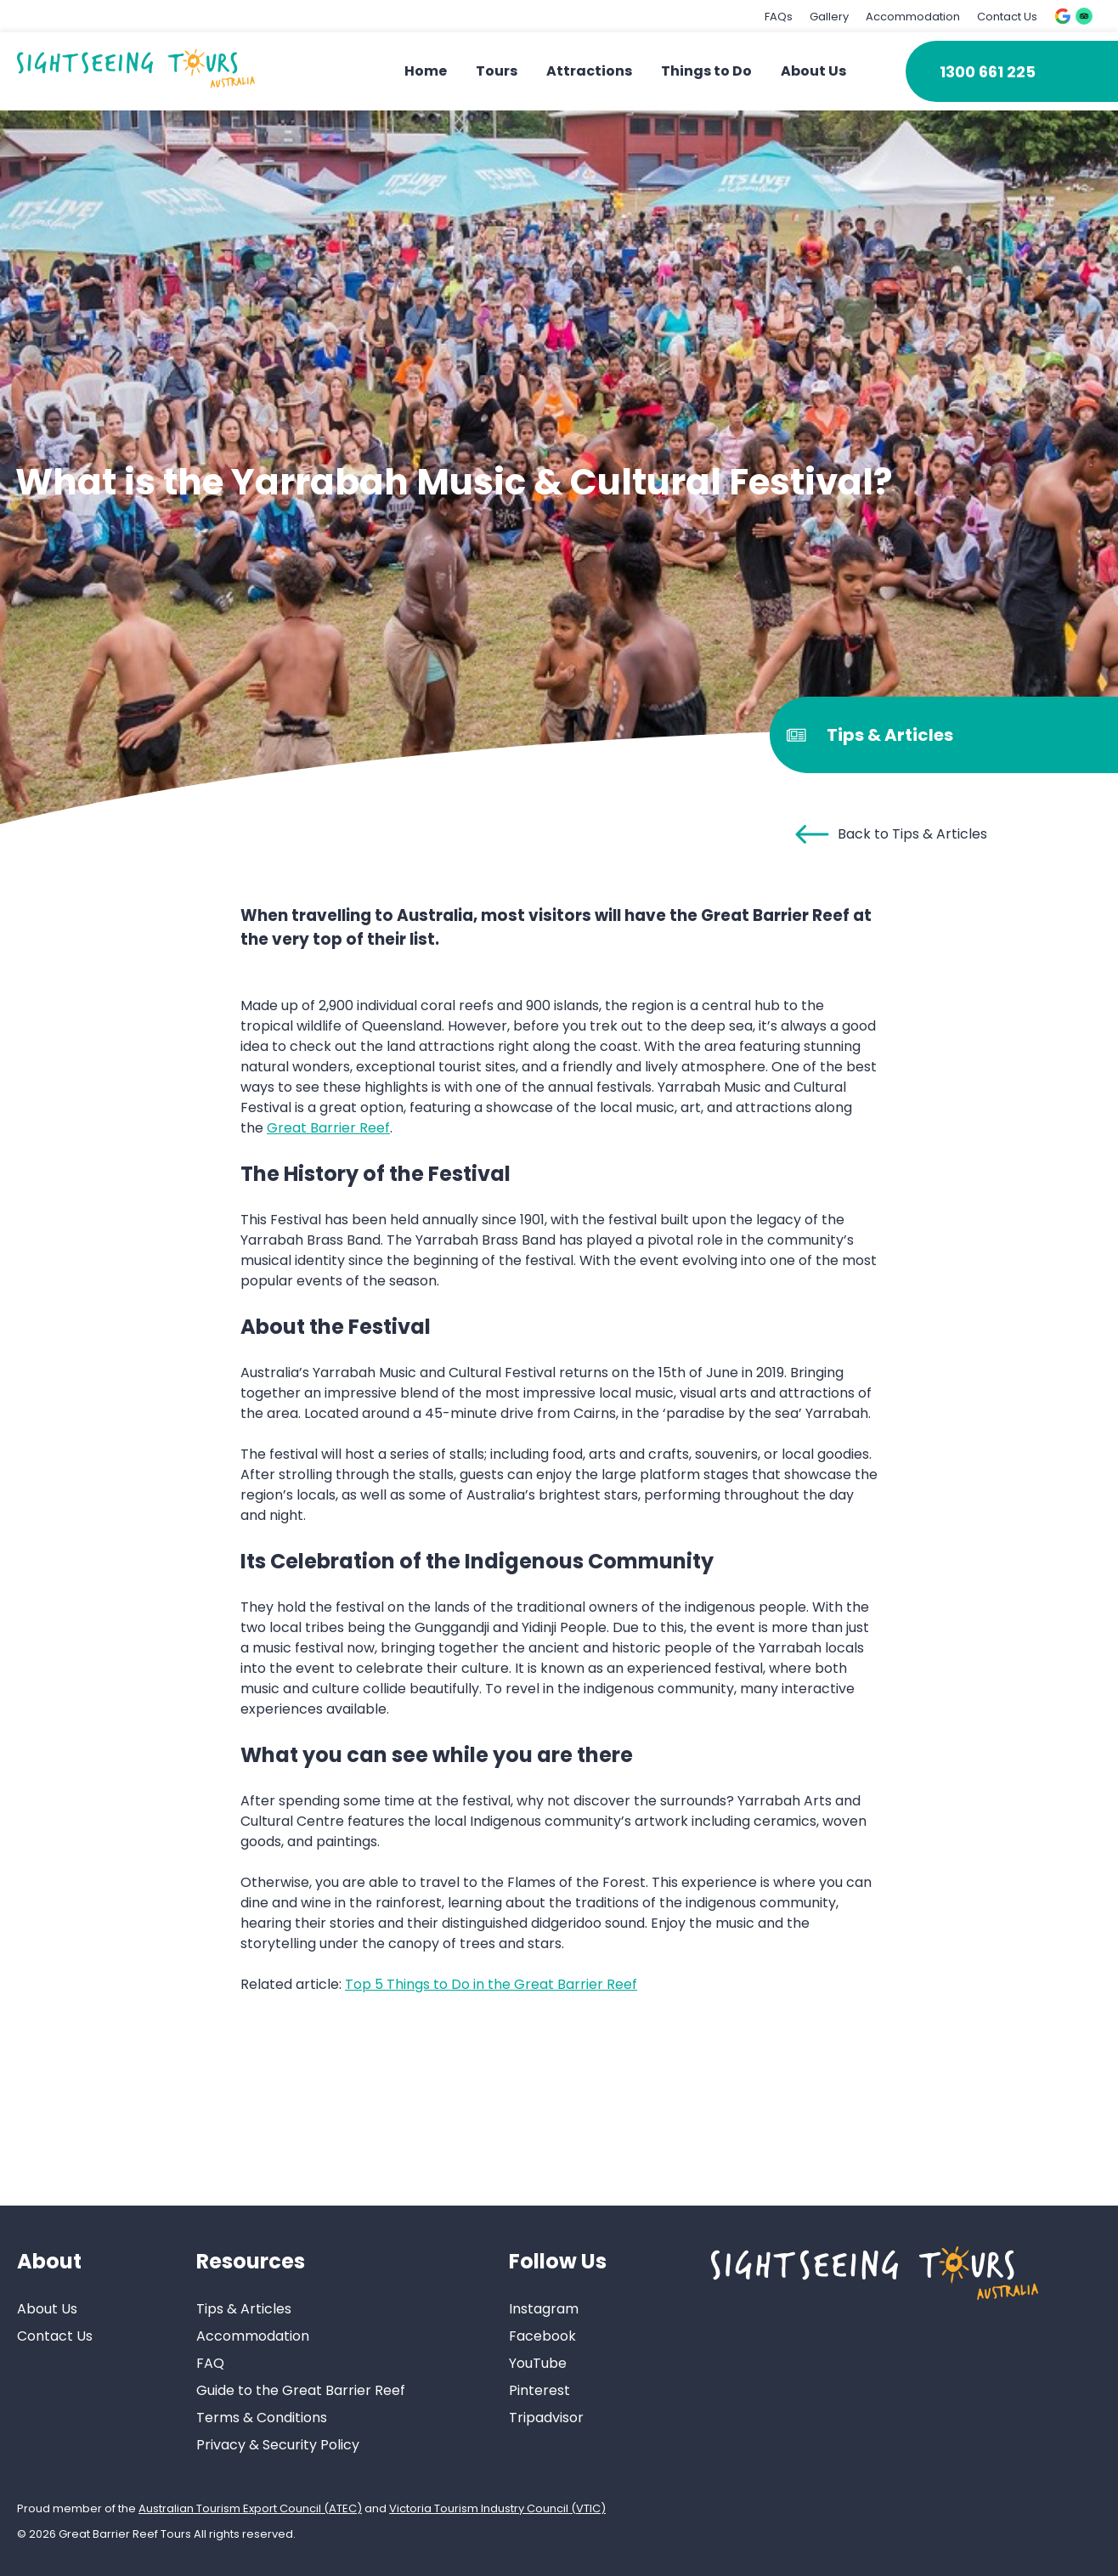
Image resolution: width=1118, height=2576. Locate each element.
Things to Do (706, 71)
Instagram (544, 2309)
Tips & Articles (243, 2309)
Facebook (542, 2336)
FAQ (210, 2363)
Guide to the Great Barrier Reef (300, 2390)
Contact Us (1007, 16)
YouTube (538, 2363)
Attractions (589, 71)
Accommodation (913, 16)
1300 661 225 (988, 71)
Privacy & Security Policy (277, 2445)
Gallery (829, 16)
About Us (813, 71)
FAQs (779, 16)
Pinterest (539, 2390)
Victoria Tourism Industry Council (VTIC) (497, 2508)
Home (425, 71)
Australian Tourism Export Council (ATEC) (250, 2508)
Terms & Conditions (261, 2417)
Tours (496, 71)
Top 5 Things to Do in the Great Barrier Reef (491, 1984)
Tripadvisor (546, 2417)
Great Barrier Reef (328, 1128)
